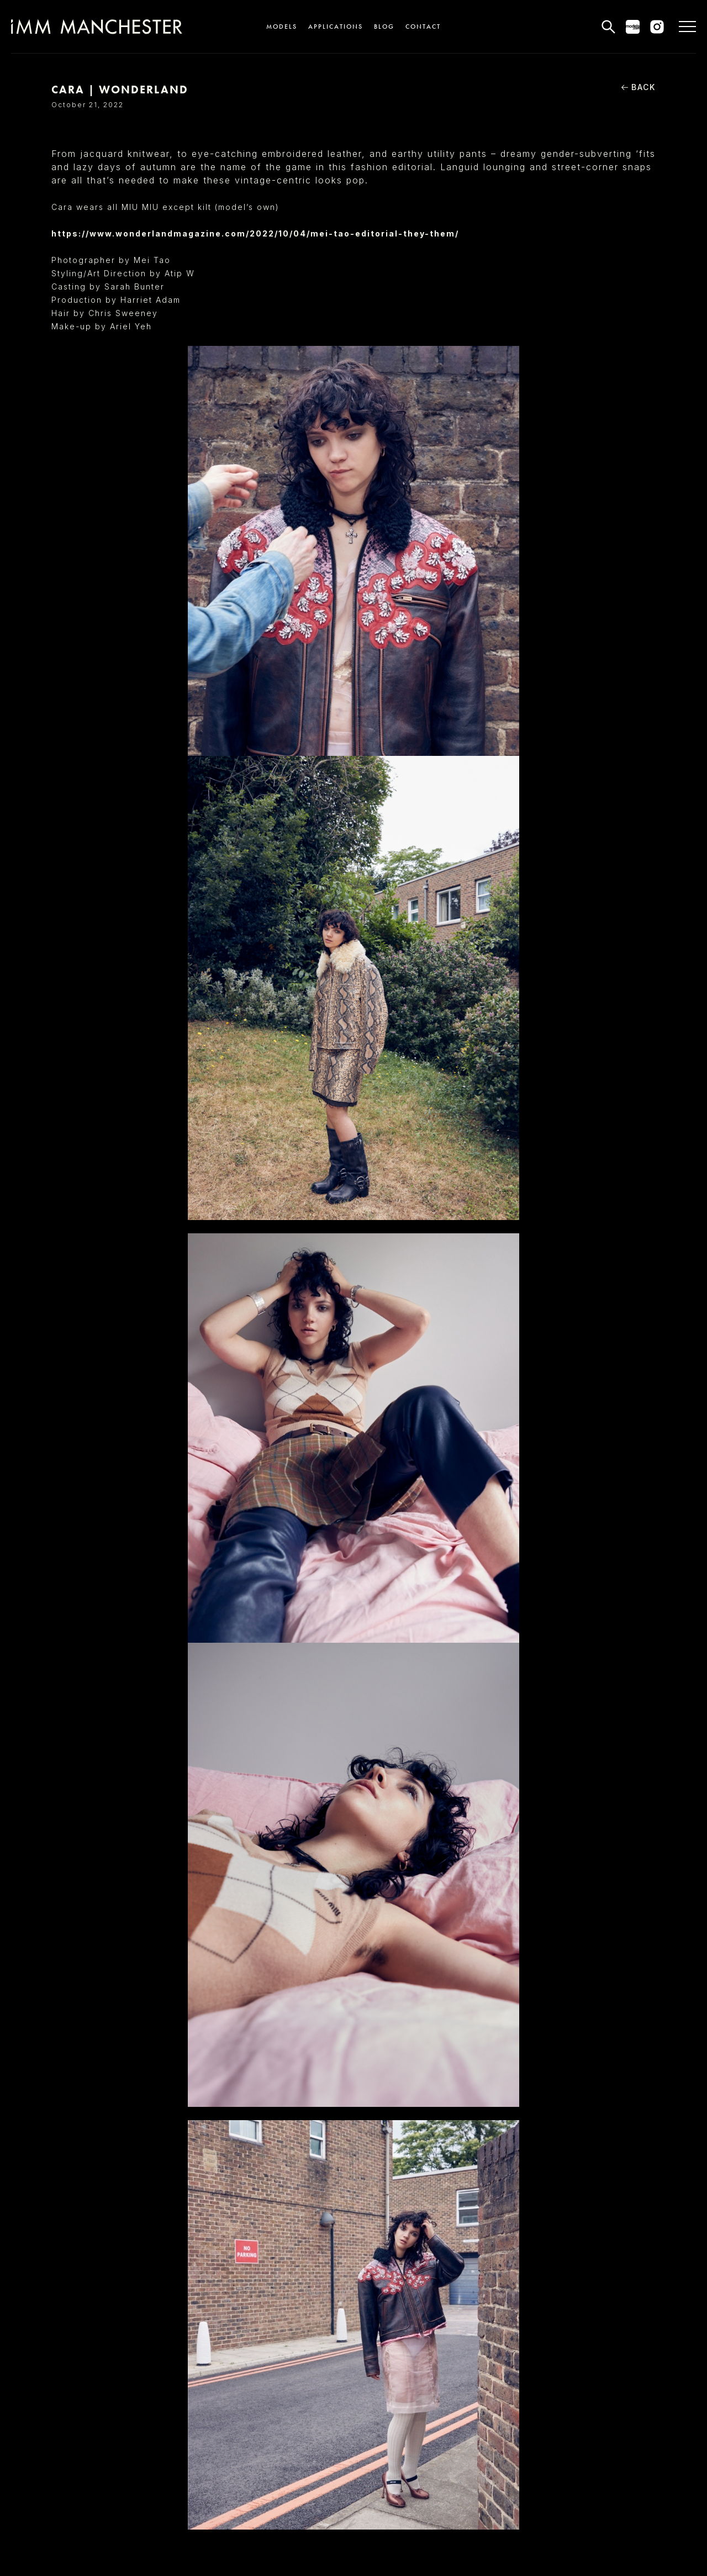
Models (281, 26)
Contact (423, 26)
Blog (384, 26)
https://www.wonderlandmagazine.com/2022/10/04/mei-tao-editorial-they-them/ (255, 233)
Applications (335, 26)
